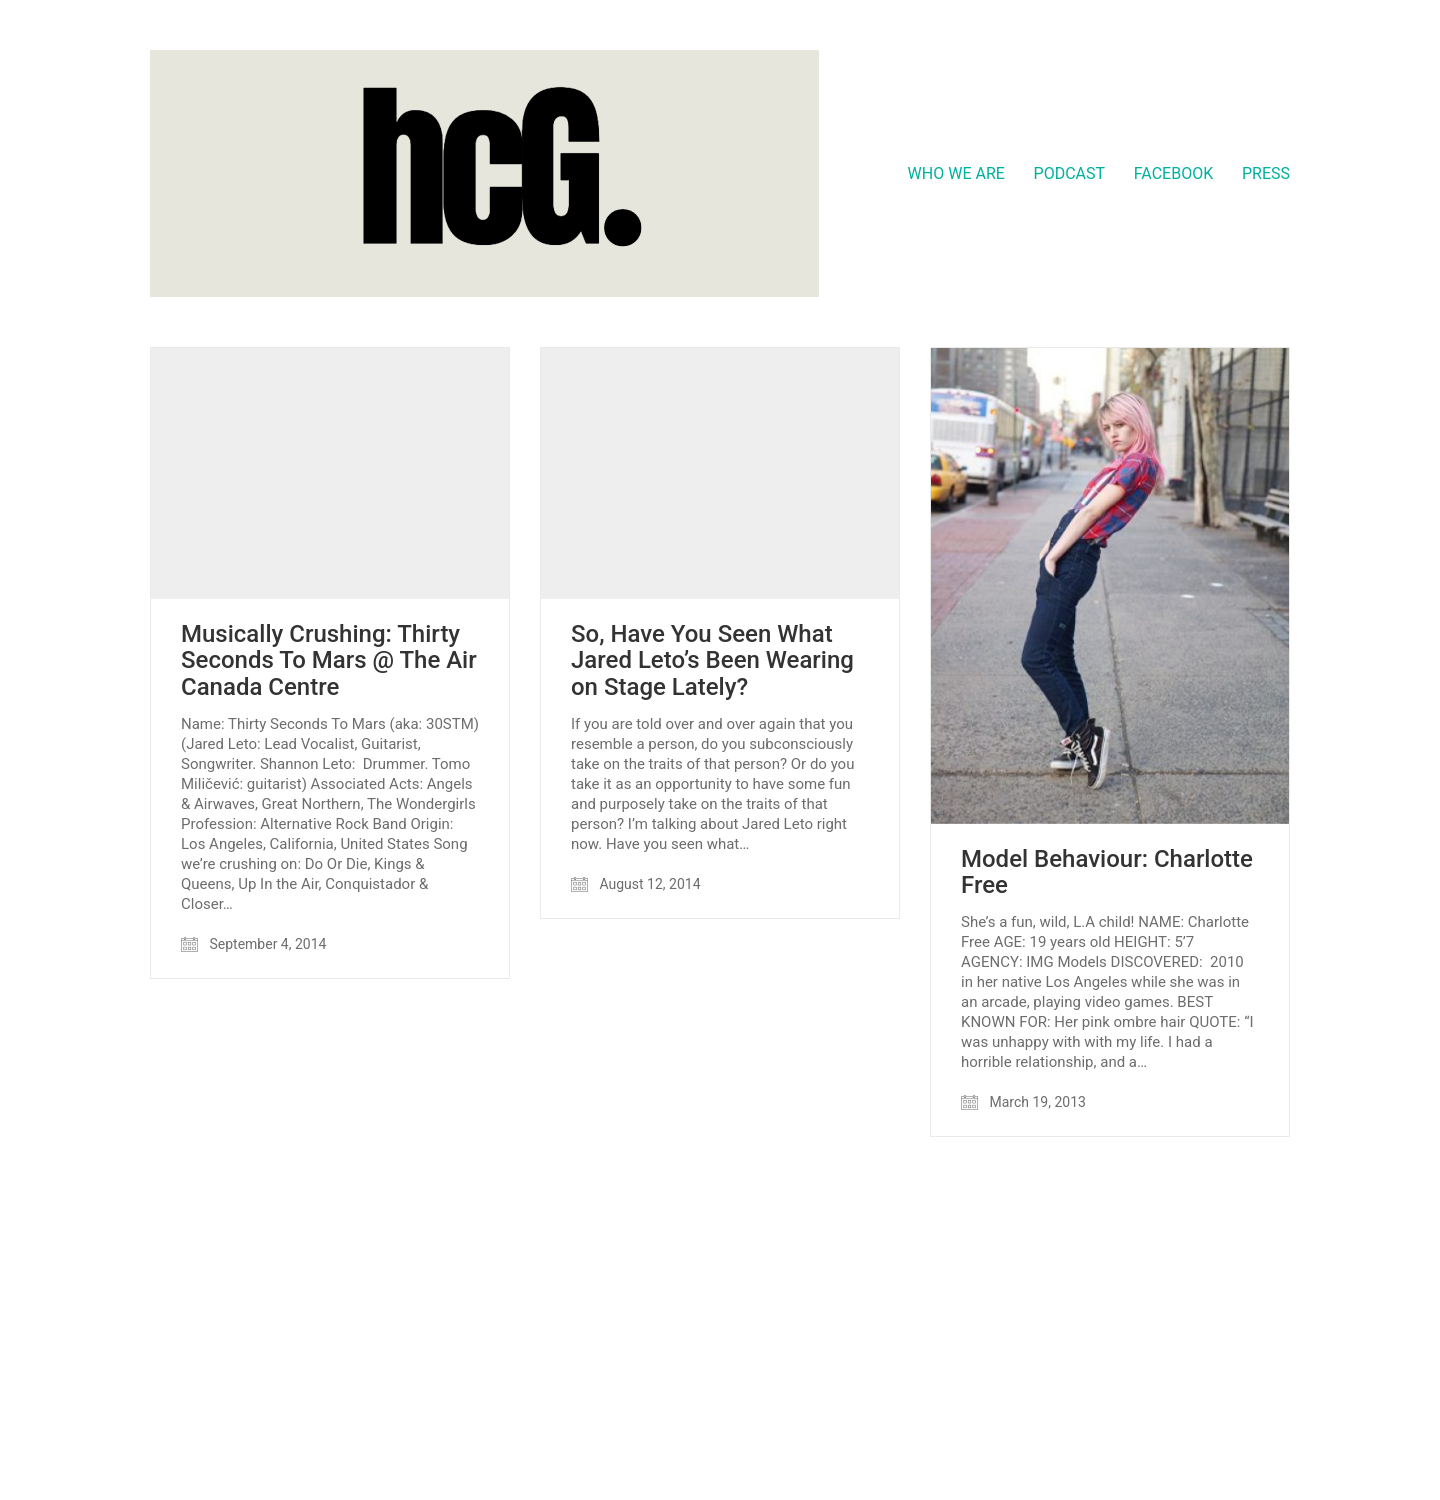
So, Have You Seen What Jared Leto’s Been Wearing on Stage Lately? (712, 660)
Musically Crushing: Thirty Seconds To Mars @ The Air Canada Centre (329, 660)
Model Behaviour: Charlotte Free (1107, 872)
